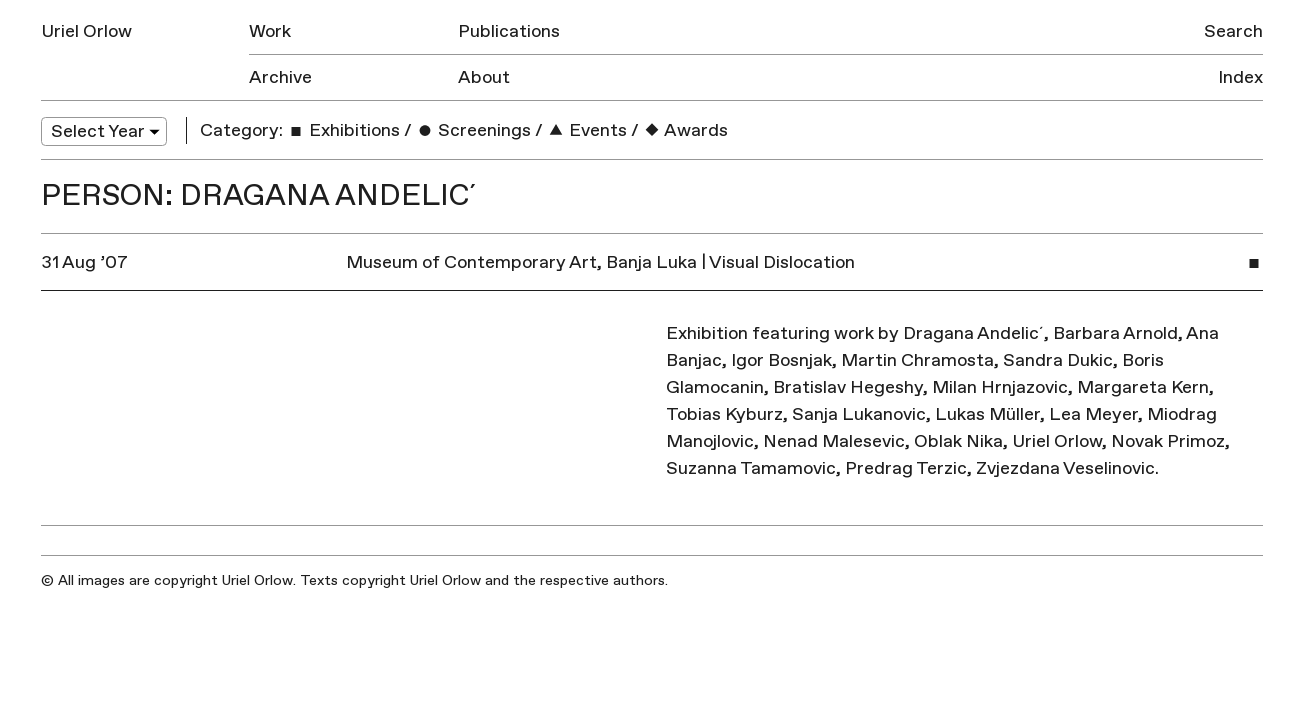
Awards (685, 130)
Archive (280, 77)
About (484, 77)
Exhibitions (343, 130)
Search (1233, 31)
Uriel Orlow (86, 31)
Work (270, 31)
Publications (509, 31)
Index (1240, 77)
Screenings (473, 130)
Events (587, 130)
